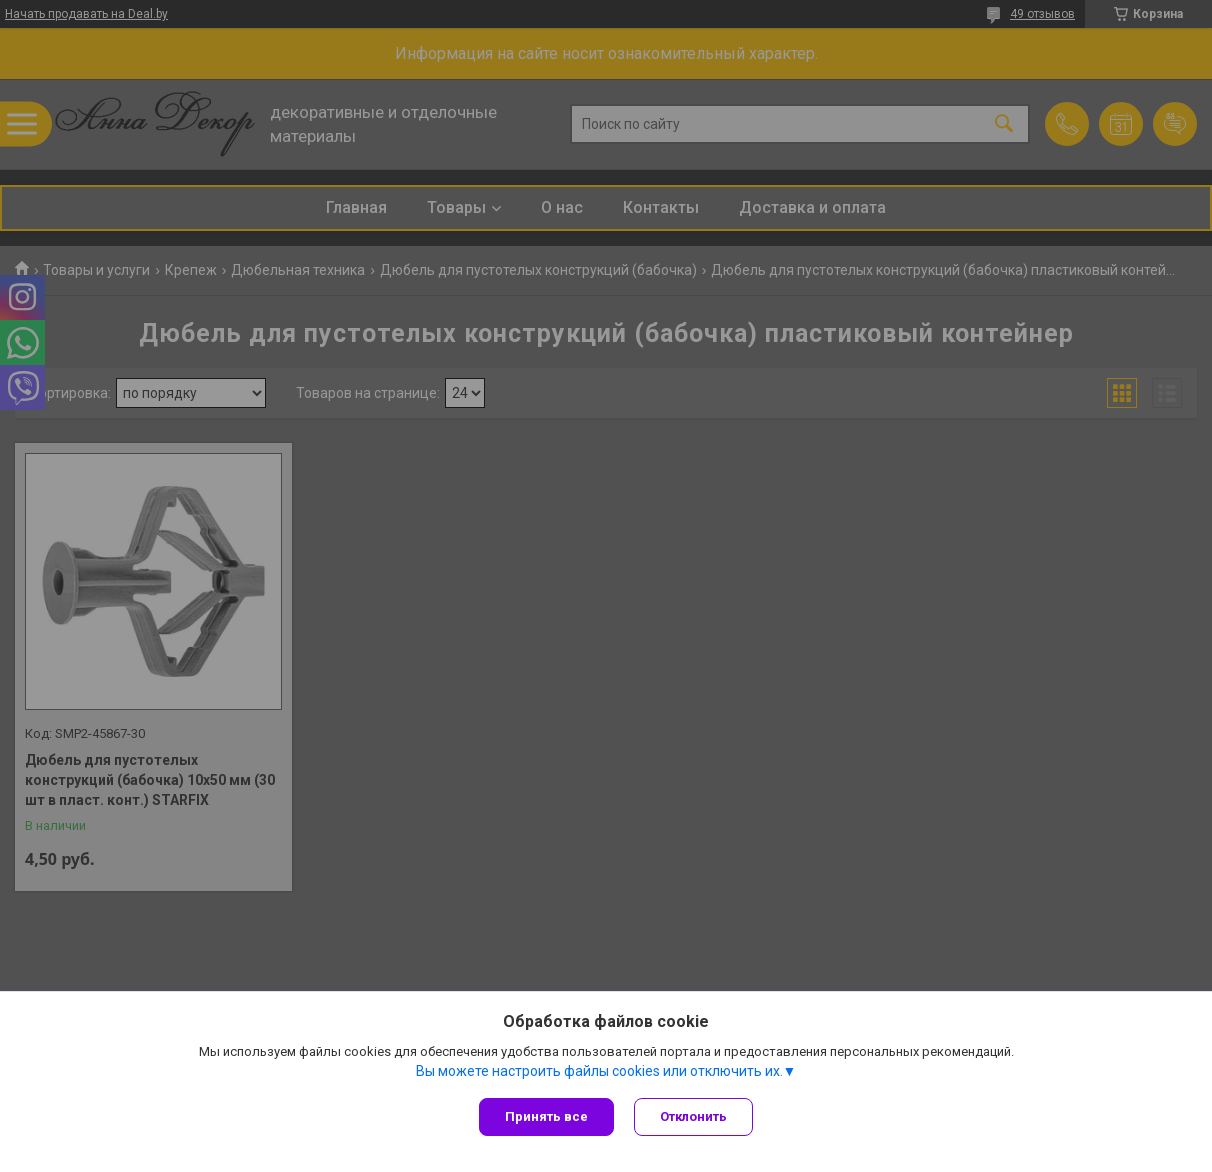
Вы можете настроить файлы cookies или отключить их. (599, 1071)
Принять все (546, 1116)
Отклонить (693, 1116)
